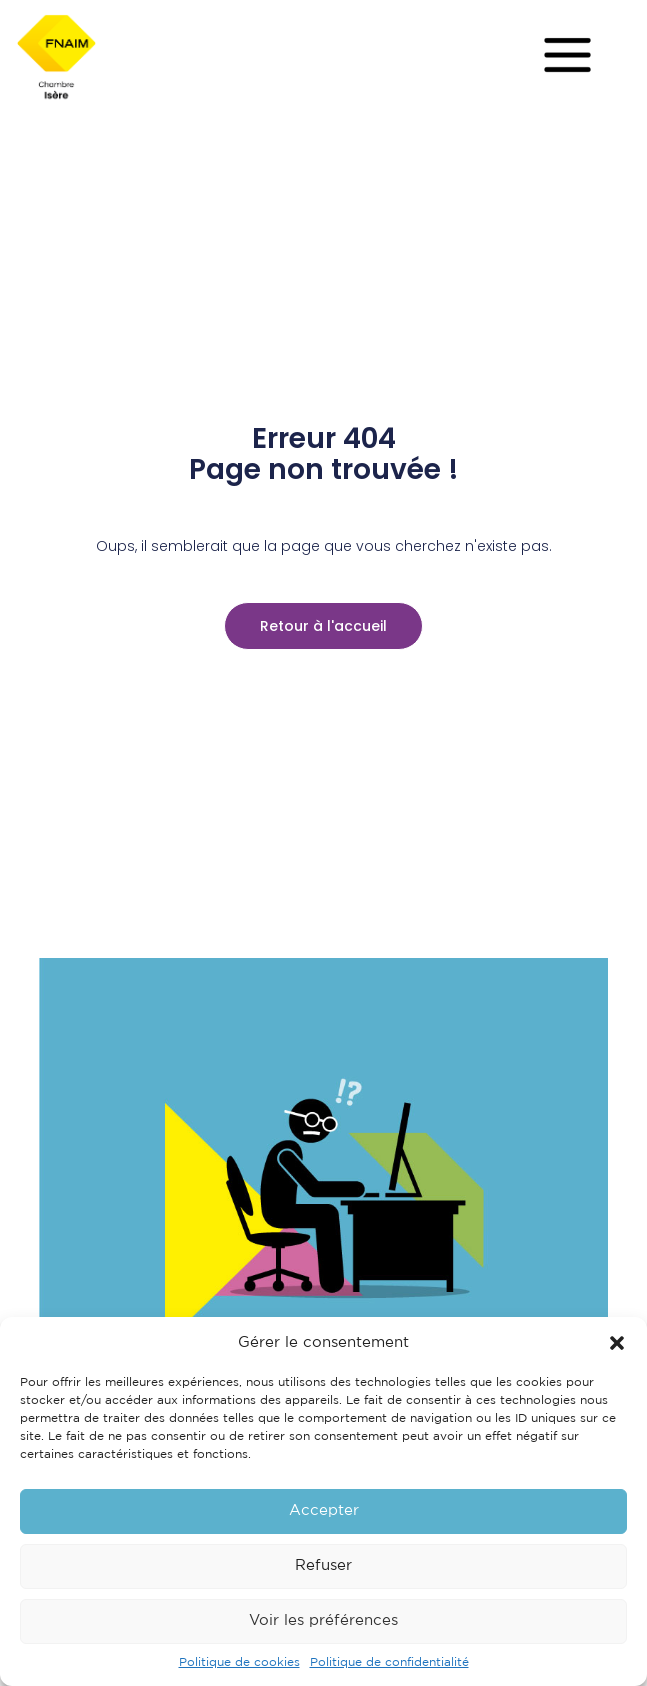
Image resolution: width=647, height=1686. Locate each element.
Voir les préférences (323, 1620)
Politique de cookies (239, 1662)
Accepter (324, 1510)
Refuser (323, 1565)
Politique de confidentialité (389, 1662)
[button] (617, 1343)
